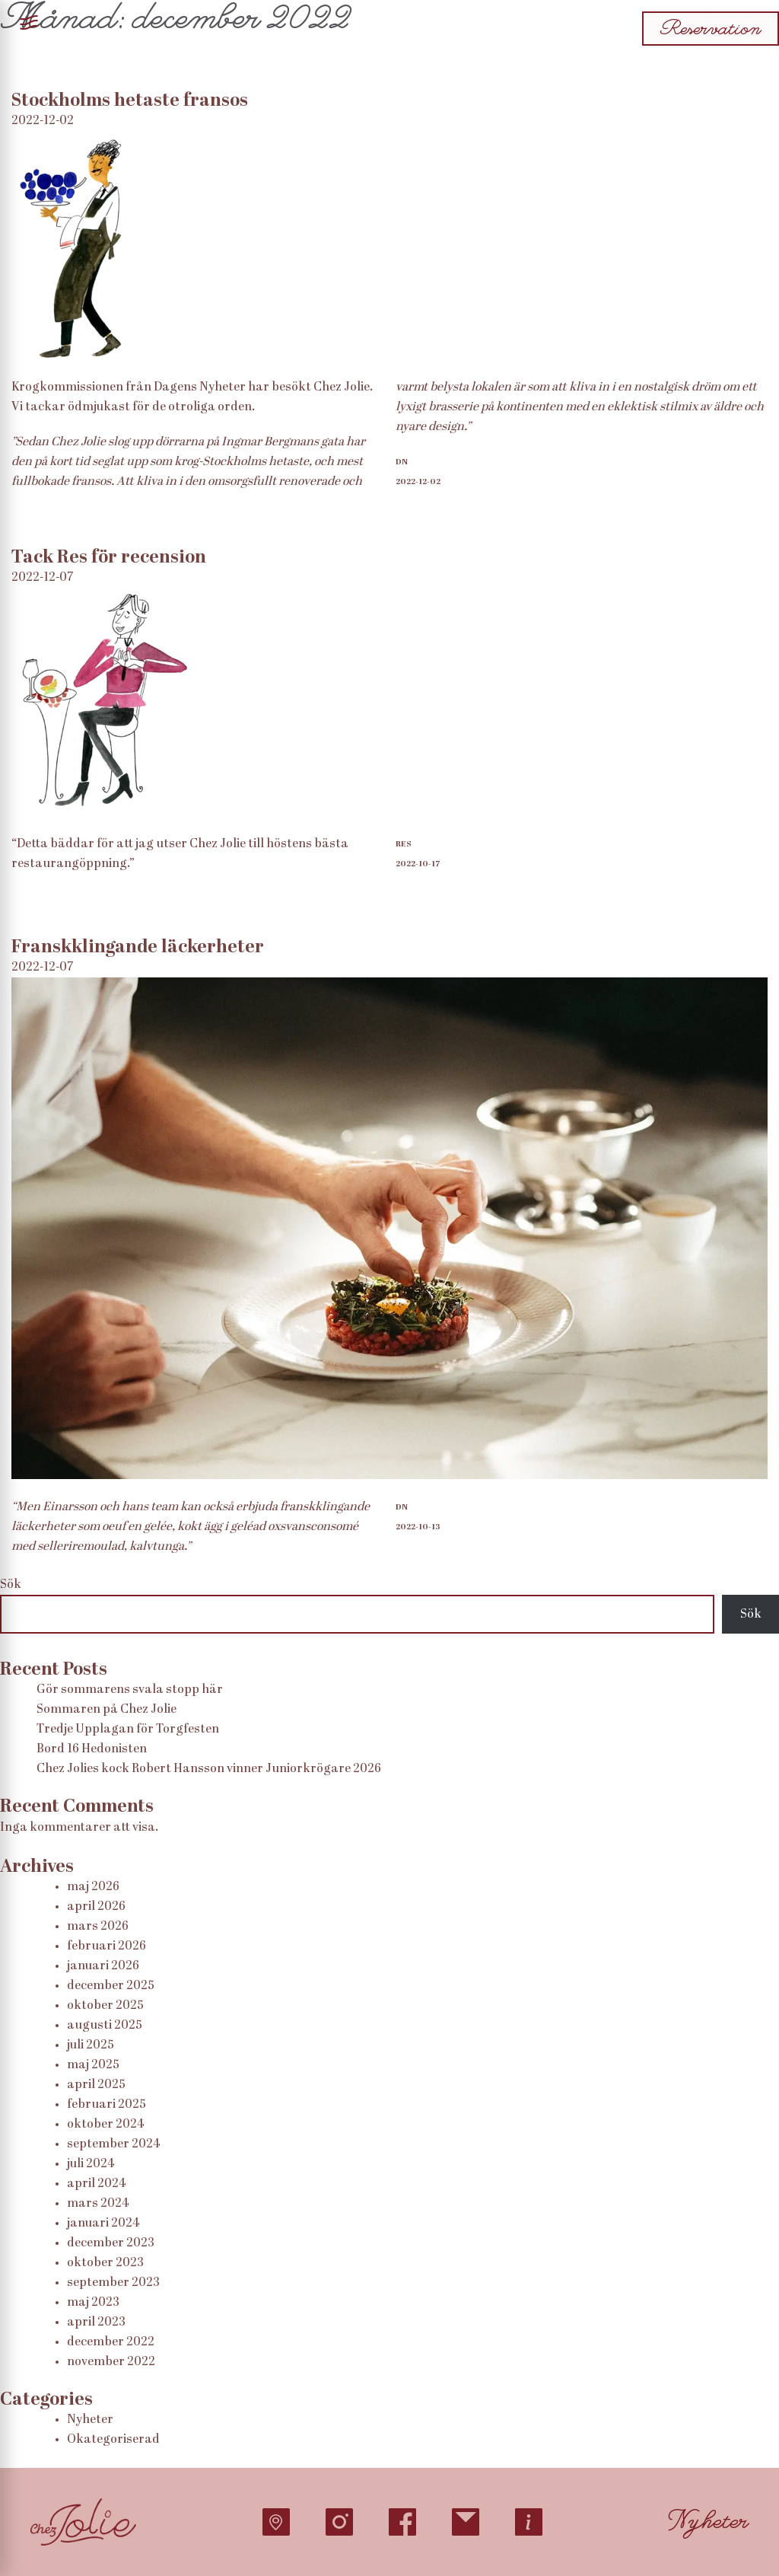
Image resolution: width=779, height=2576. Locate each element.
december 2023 (110, 2243)
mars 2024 (98, 2204)
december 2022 (110, 2342)
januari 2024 (103, 2223)
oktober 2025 (105, 2006)
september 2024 (113, 2144)
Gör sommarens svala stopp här (130, 1690)
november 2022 (111, 2362)
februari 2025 (106, 2105)
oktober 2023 (105, 2263)
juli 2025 (90, 2045)
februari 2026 (106, 1946)
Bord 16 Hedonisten (92, 1749)
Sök (10, 1585)
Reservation (711, 28)
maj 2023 (93, 2303)
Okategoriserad (113, 2440)
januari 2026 (103, 1966)
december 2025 (110, 1986)
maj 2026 (93, 1887)
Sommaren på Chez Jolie (106, 1710)
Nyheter (90, 2420)
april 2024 (96, 2184)
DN (402, 462)
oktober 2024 (105, 2124)
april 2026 (96, 1907)
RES (404, 844)
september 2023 (113, 2283)
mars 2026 (98, 1927)
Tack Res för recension (108, 558)
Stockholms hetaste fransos (129, 101)
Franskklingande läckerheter (137, 948)
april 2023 (96, 2322)
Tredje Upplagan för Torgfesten (128, 1729)
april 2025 (96, 2085)
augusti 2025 (104, 2025)
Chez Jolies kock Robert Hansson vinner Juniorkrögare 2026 (209, 1769)
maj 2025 (93, 2065)
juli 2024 (90, 2164)
